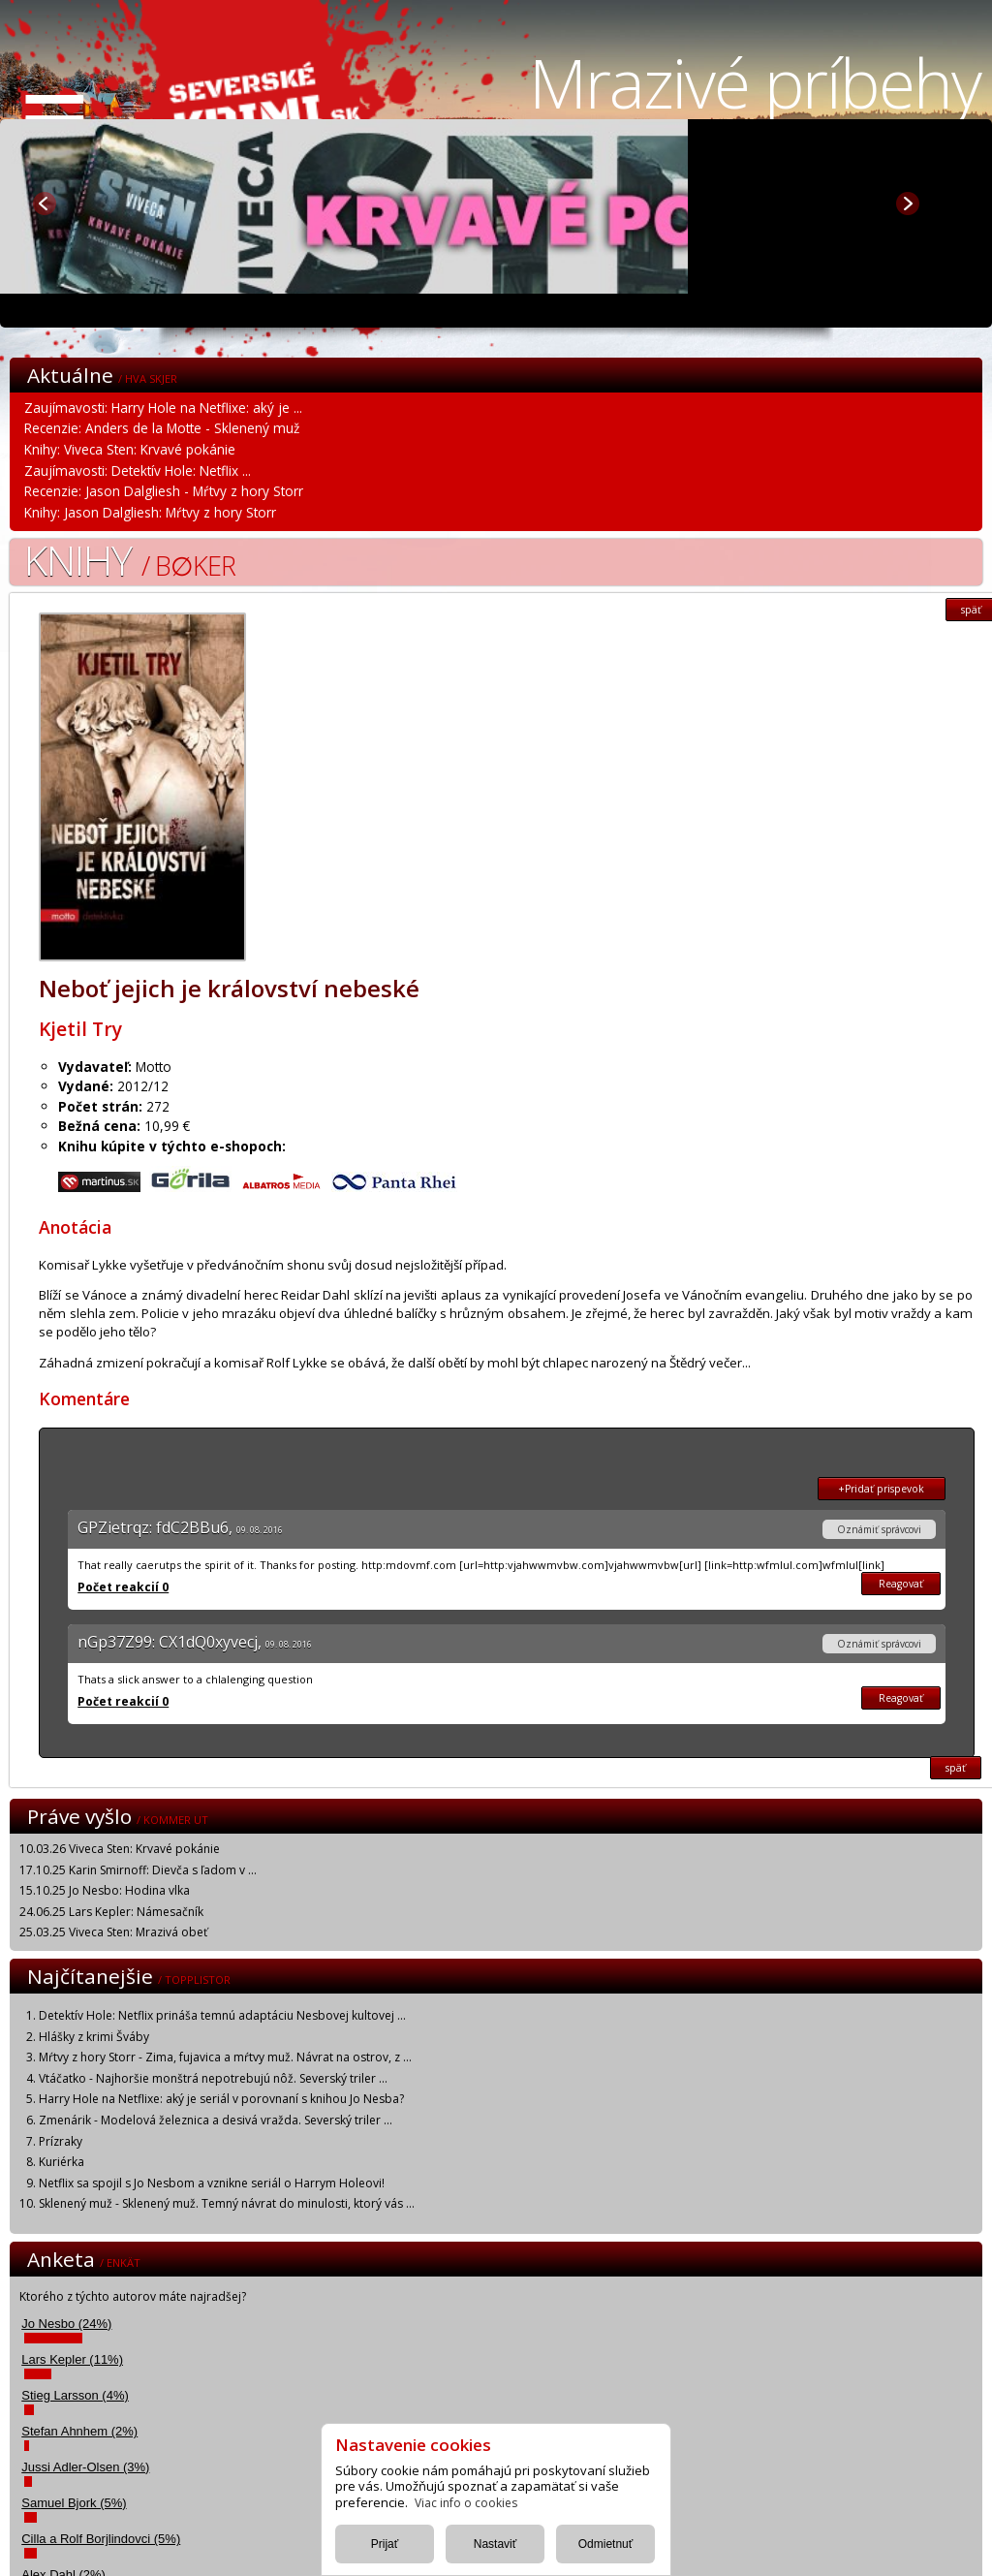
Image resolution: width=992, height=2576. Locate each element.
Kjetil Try (80, 1029)
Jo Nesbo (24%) (66, 2323)
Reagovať (901, 1583)
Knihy (129, 559)
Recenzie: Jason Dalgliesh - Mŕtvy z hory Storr (163, 491)
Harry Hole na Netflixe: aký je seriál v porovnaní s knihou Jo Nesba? (221, 2098)
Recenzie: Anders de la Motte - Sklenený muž (161, 428)
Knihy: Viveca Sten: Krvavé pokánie (129, 449)
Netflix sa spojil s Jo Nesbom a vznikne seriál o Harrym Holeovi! (212, 2183)
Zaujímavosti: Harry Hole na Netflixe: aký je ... (163, 407)
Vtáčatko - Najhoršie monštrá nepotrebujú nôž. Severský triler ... (213, 2078)
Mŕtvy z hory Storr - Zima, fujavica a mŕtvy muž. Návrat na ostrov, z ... (225, 2057)
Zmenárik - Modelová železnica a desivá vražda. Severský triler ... (215, 2120)
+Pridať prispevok (881, 1488)
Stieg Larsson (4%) (75, 2395)
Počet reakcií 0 (123, 1587)
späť (956, 1768)
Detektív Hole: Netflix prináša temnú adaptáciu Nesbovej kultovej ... (222, 2015)
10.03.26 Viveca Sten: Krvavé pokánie (119, 1848)
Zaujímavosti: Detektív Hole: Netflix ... (137, 470)
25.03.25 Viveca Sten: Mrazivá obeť (113, 1932)
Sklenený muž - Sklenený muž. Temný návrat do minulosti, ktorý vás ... (227, 2203)
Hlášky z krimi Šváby (94, 2036)
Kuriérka (61, 2161)
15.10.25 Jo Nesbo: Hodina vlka (104, 1890)
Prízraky (60, 2141)
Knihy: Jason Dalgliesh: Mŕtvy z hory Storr (150, 512)
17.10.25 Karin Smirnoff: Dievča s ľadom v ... (138, 1870)
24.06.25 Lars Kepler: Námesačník (111, 1911)
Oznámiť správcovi (879, 1529)
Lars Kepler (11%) (72, 2359)
